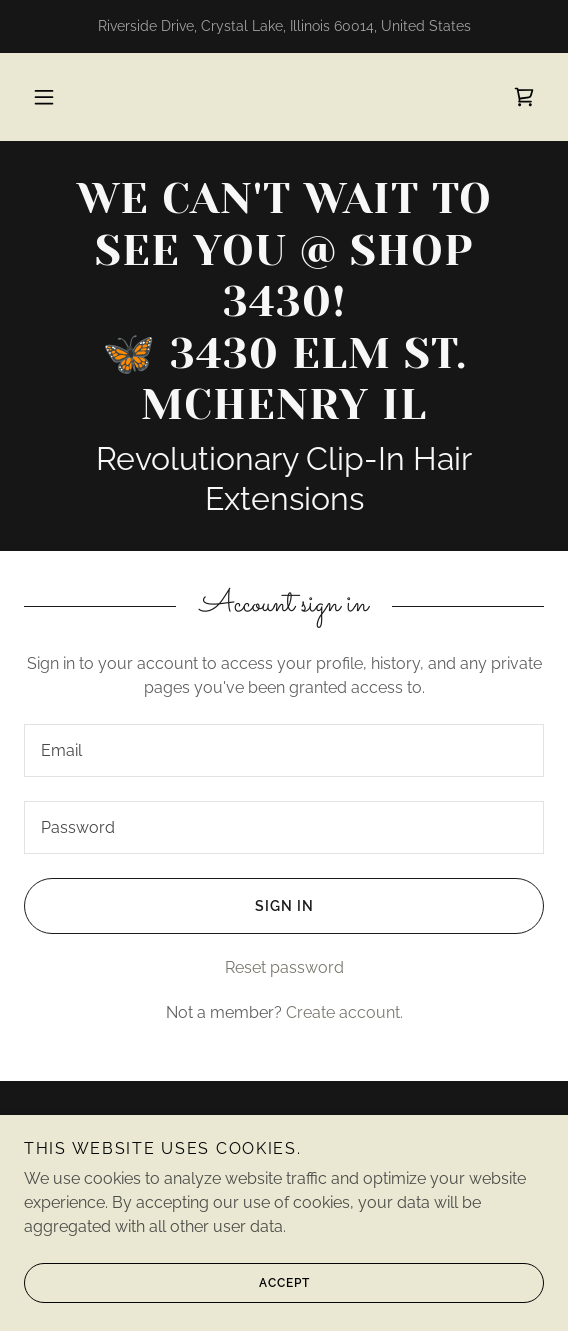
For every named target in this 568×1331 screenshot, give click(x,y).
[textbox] (284, 750)
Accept (166, 1311)
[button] (44, 97)
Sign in (168, 906)
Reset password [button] (284, 967)
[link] (524, 97)
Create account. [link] (344, 1012)
